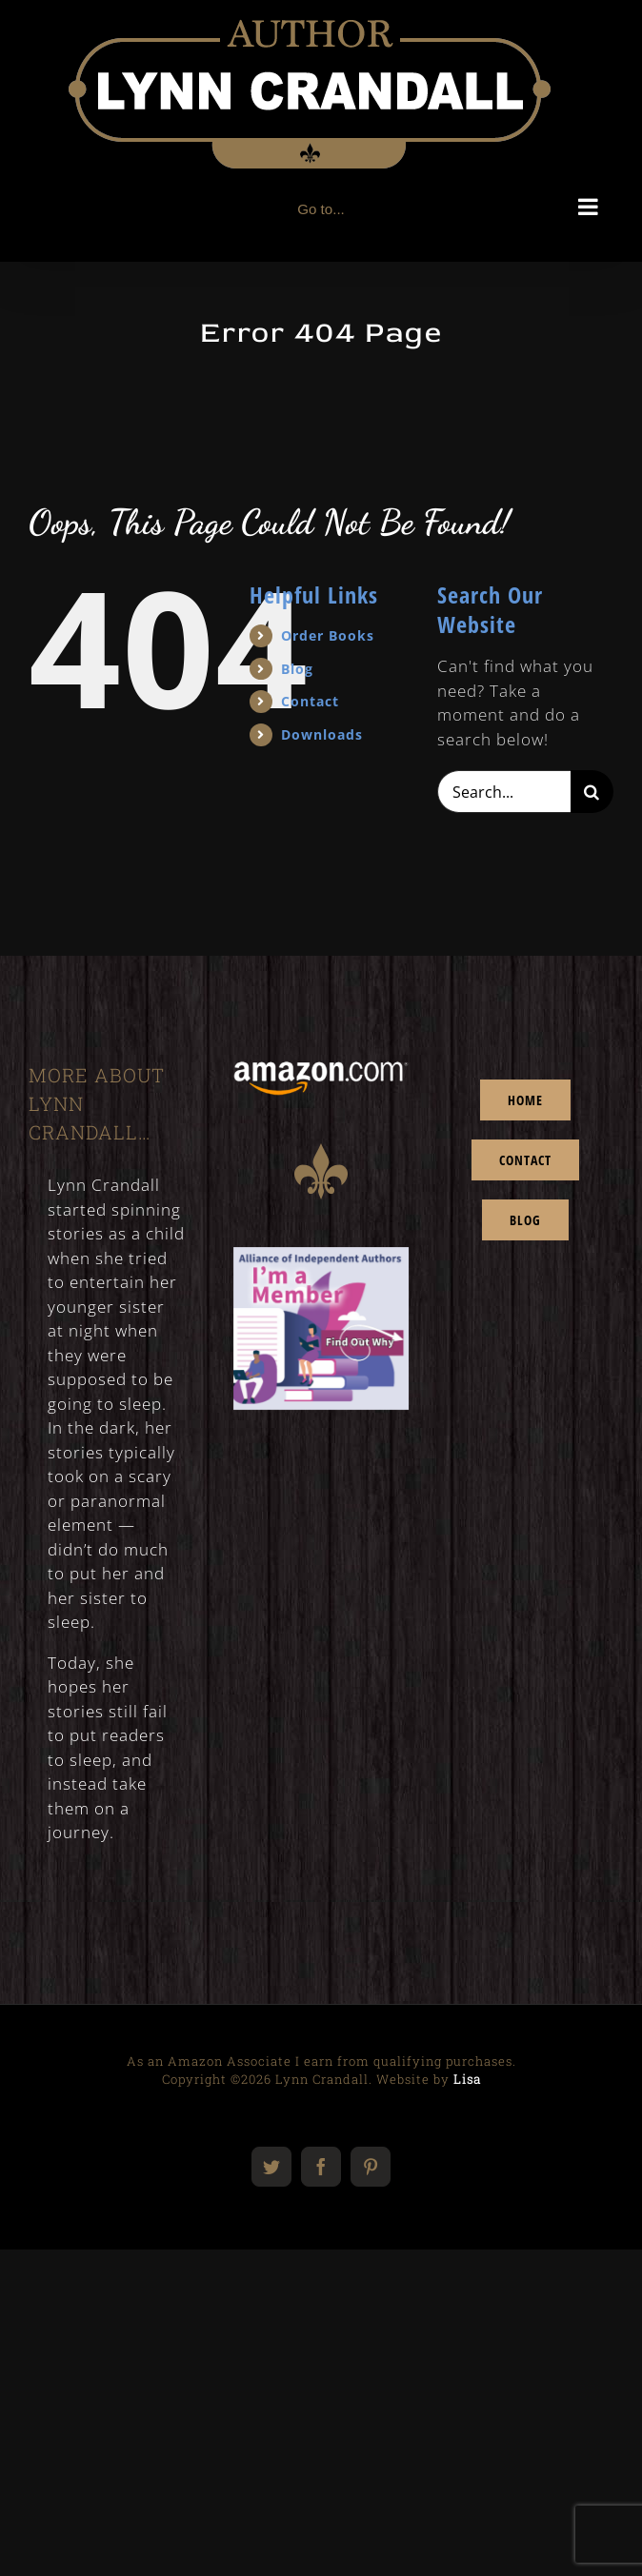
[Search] (592, 791)
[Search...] (504, 791)
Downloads (322, 734)
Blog (297, 669)
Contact (310, 701)
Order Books (327, 635)
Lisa (467, 2079)
